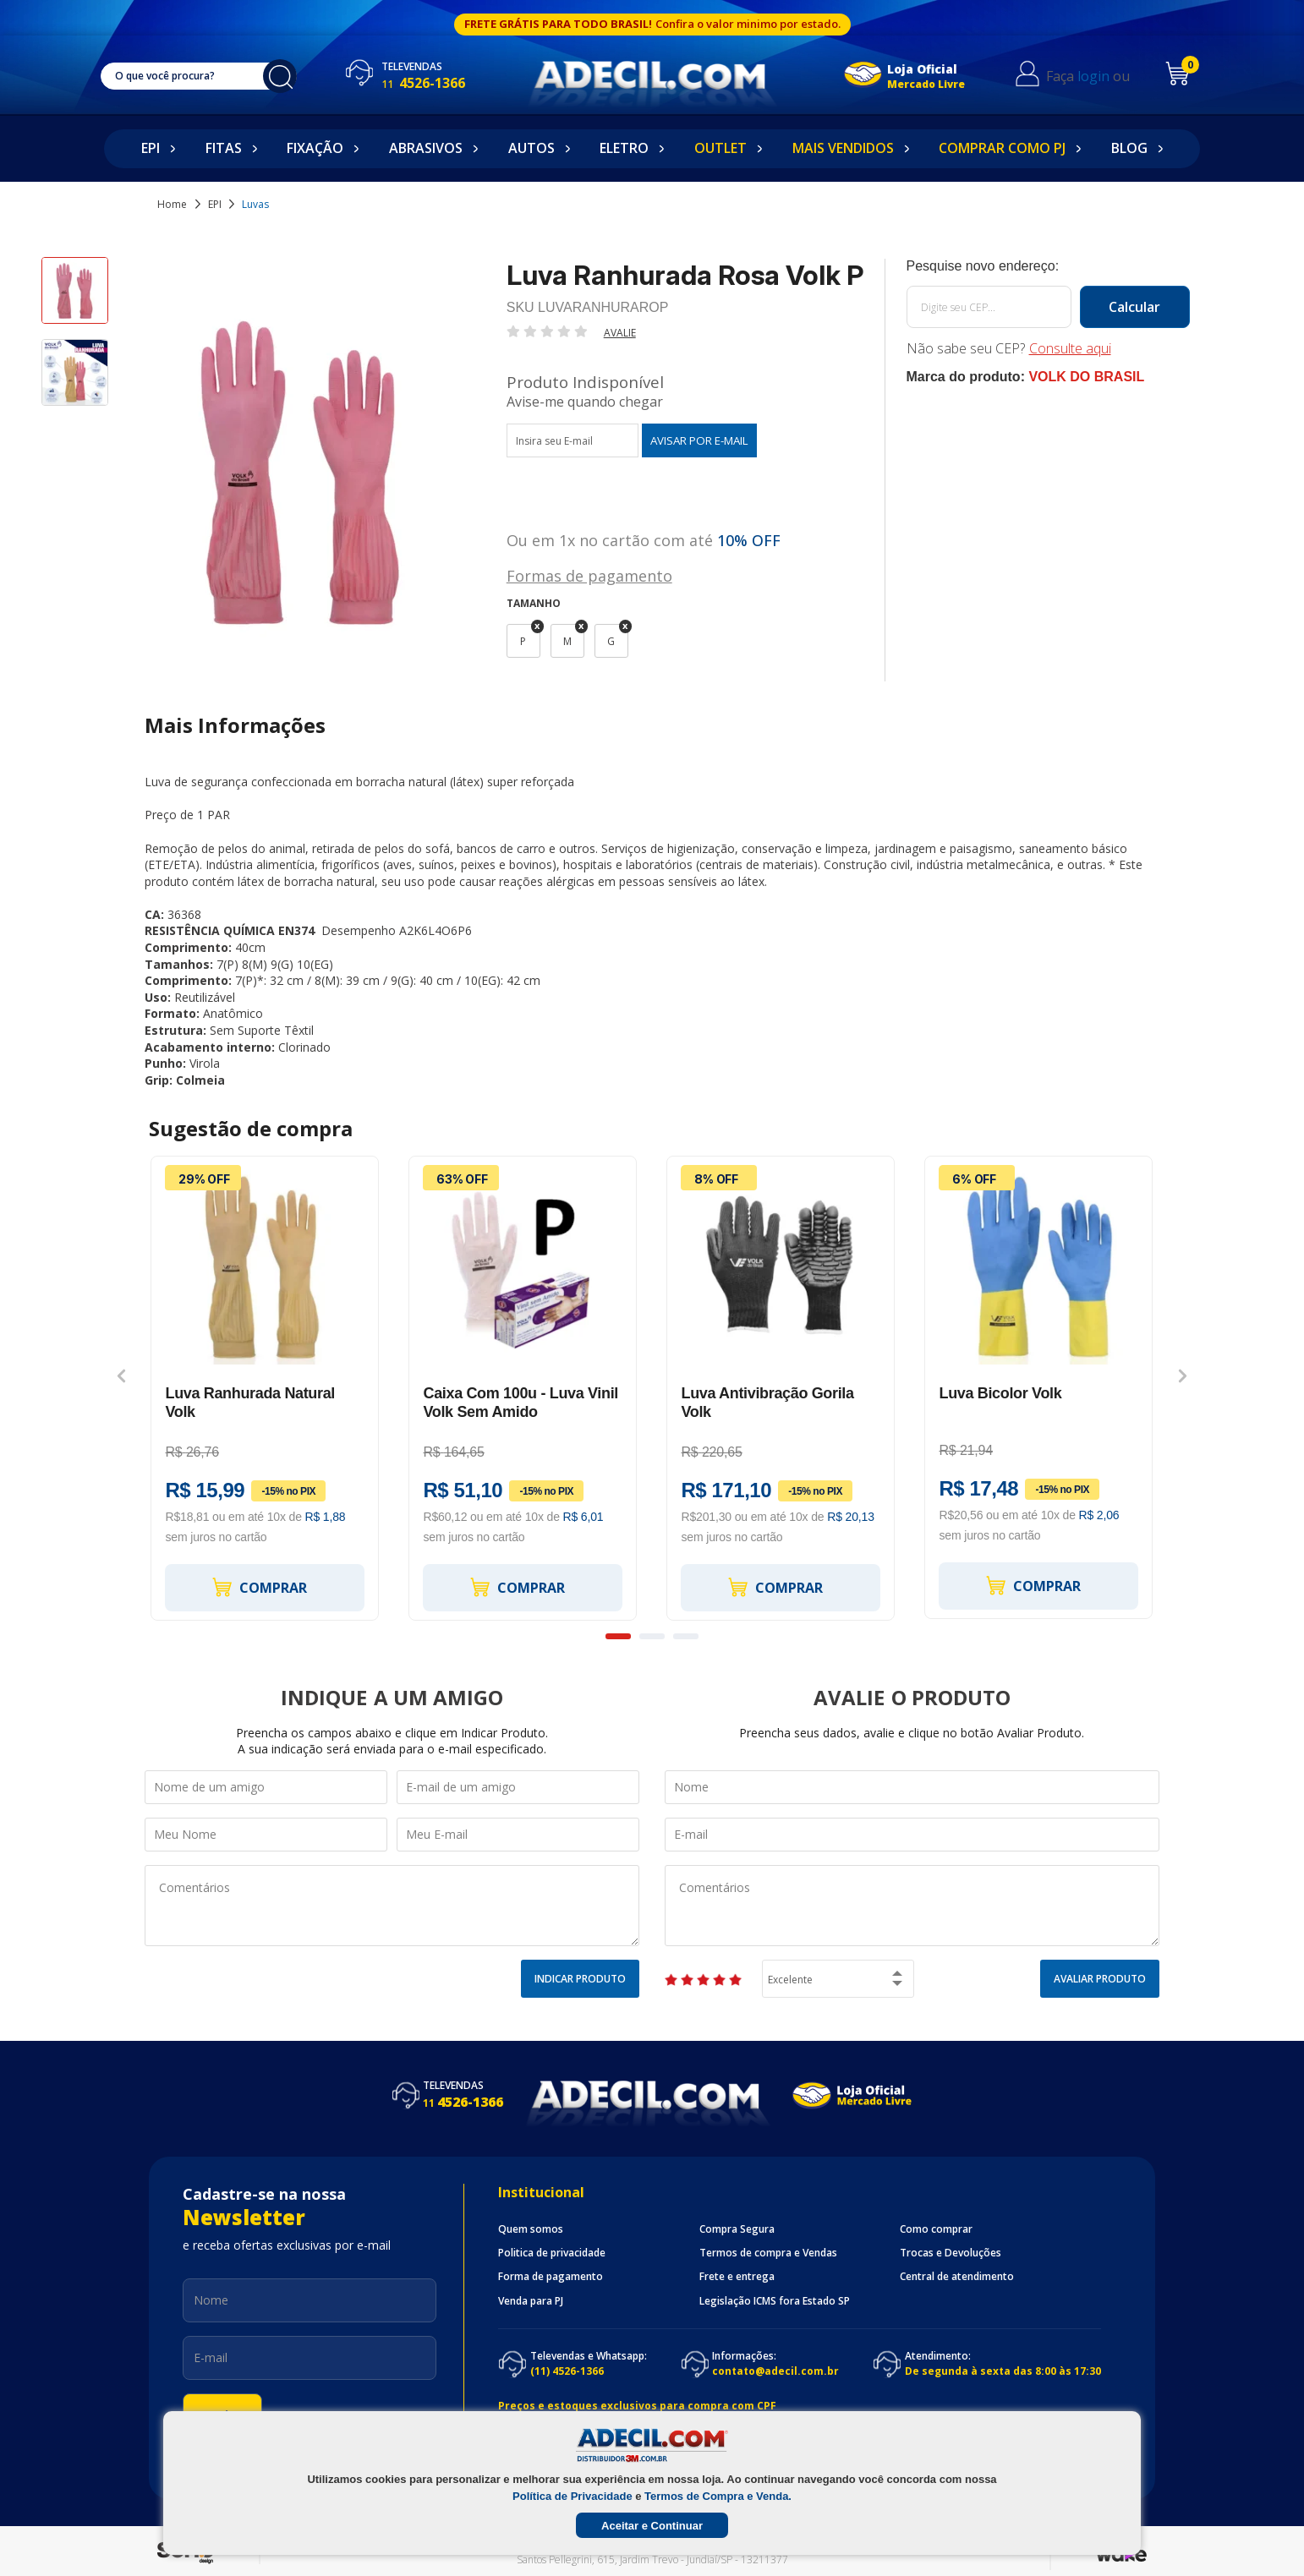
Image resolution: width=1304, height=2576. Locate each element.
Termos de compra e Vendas (768, 2253)
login (1105, 76)
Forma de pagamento (550, 2276)
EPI (150, 148)
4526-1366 (440, 83)
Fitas (223, 148)
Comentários (392, 1905)
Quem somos (530, 2229)
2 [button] (652, 1636)
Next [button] (1182, 1376)
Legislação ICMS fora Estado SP (774, 2301)
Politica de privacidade (551, 2253)
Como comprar (936, 2229)
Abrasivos (426, 148)
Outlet (720, 148)
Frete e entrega (737, 2276)
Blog (1129, 148)
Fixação (315, 148)
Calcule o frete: (1048, 266)
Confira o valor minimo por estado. (748, 23)
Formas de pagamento (589, 574)
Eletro (624, 148)
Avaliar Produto (1100, 1979)
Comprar (259, 1587)
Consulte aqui (1070, 348)
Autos (531, 148)
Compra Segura (737, 2229)
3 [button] (686, 1636)
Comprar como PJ (1002, 148)
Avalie (620, 332)
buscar (288, 76)
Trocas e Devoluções (950, 2253)
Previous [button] (121, 1376)
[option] (74, 298)
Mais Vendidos (843, 148)
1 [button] (618, 1636)
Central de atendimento (957, 2276)
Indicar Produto (580, 1979)
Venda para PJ (530, 2301)
